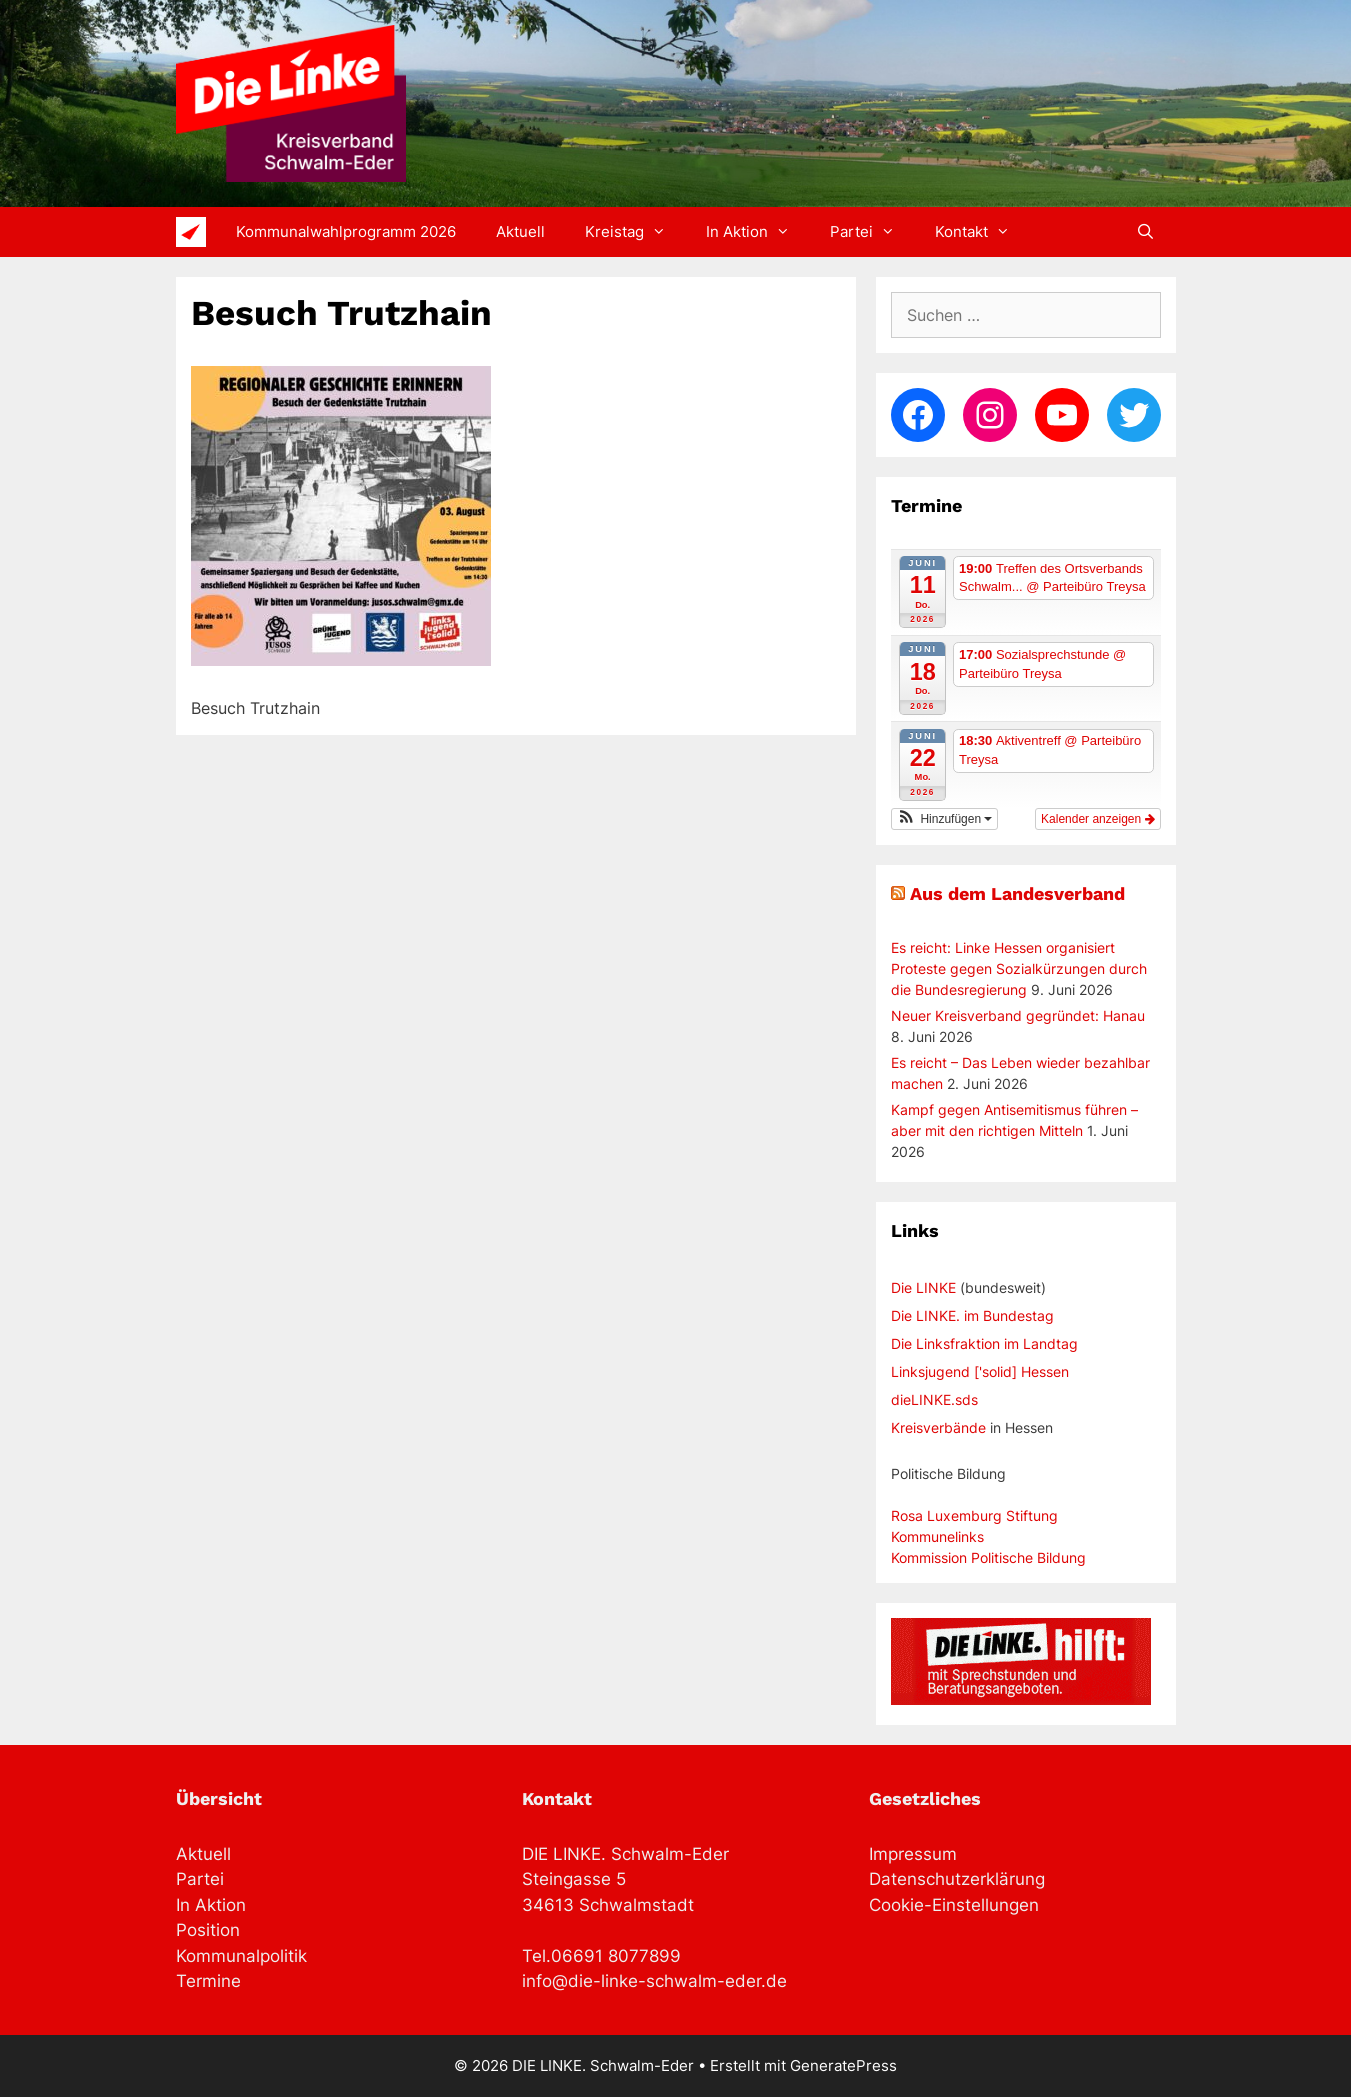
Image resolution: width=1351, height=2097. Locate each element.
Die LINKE (923, 1287)
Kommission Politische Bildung (988, 1557)
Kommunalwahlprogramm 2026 (346, 231)
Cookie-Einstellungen (954, 1905)
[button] (945, 819)
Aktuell (520, 231)
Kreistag (635, 232)
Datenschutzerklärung (957, 1879)
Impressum (913, 1854)
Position (208, 1930)
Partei (872, 232)
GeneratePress (843, 2065)
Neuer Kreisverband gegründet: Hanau (1018, 1015)
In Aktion (758, 232)
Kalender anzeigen (1097, 819)
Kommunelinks (937, 1536)
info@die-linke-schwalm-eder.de (654, 1981)
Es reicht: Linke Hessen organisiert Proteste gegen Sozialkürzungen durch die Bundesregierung (1019, 968)
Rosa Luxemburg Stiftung (974, 1515)
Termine (208, 1981)
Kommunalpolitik (241, 1956)
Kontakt (982, 232)
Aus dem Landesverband (1017, 893)
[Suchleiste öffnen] (1145, 232)
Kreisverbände (938, 1427)
